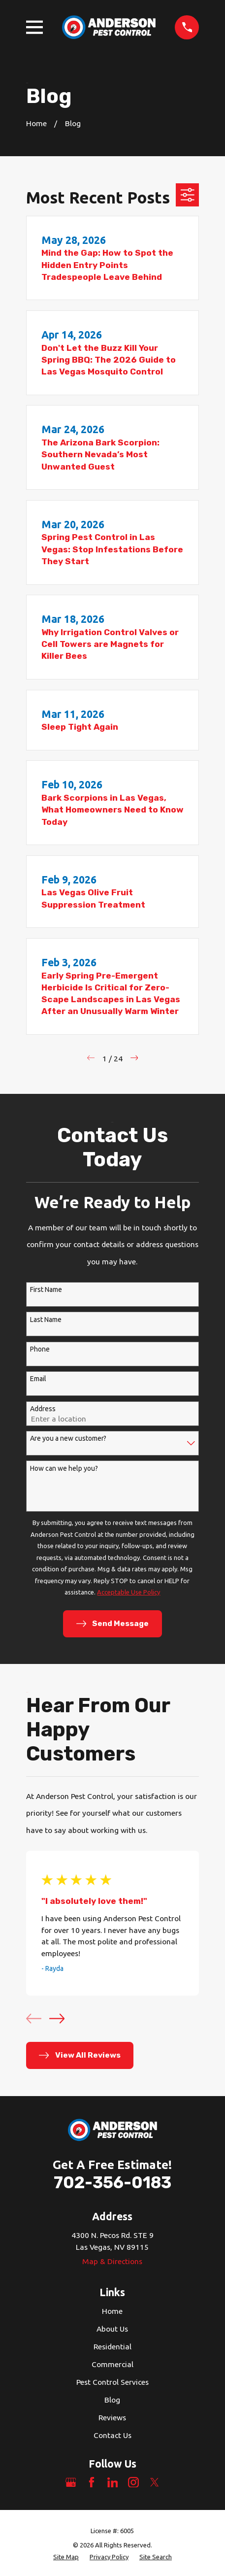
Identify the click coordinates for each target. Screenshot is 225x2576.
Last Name (46, 1319)
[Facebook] (91, 2482)
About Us (112, 2328)
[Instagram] (133, 2482)
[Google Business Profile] (70, 2482)
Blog (112, 2399)
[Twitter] (154, 2482)
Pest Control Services (112, 2381)
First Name (46, 1289)
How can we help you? (64, 1468)
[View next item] (56, 2018)
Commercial (112, 2364)
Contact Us (112, 2435)
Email (38, 1379)
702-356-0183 (112, 2182)
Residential (112, 2346)
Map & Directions (112, 2261)
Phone (40, 1349)
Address (43, 1409)
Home (112, 2310)
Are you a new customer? (68, 1438)
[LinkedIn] (112, 2482)
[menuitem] (66, 2557)
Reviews (112, 2417)
